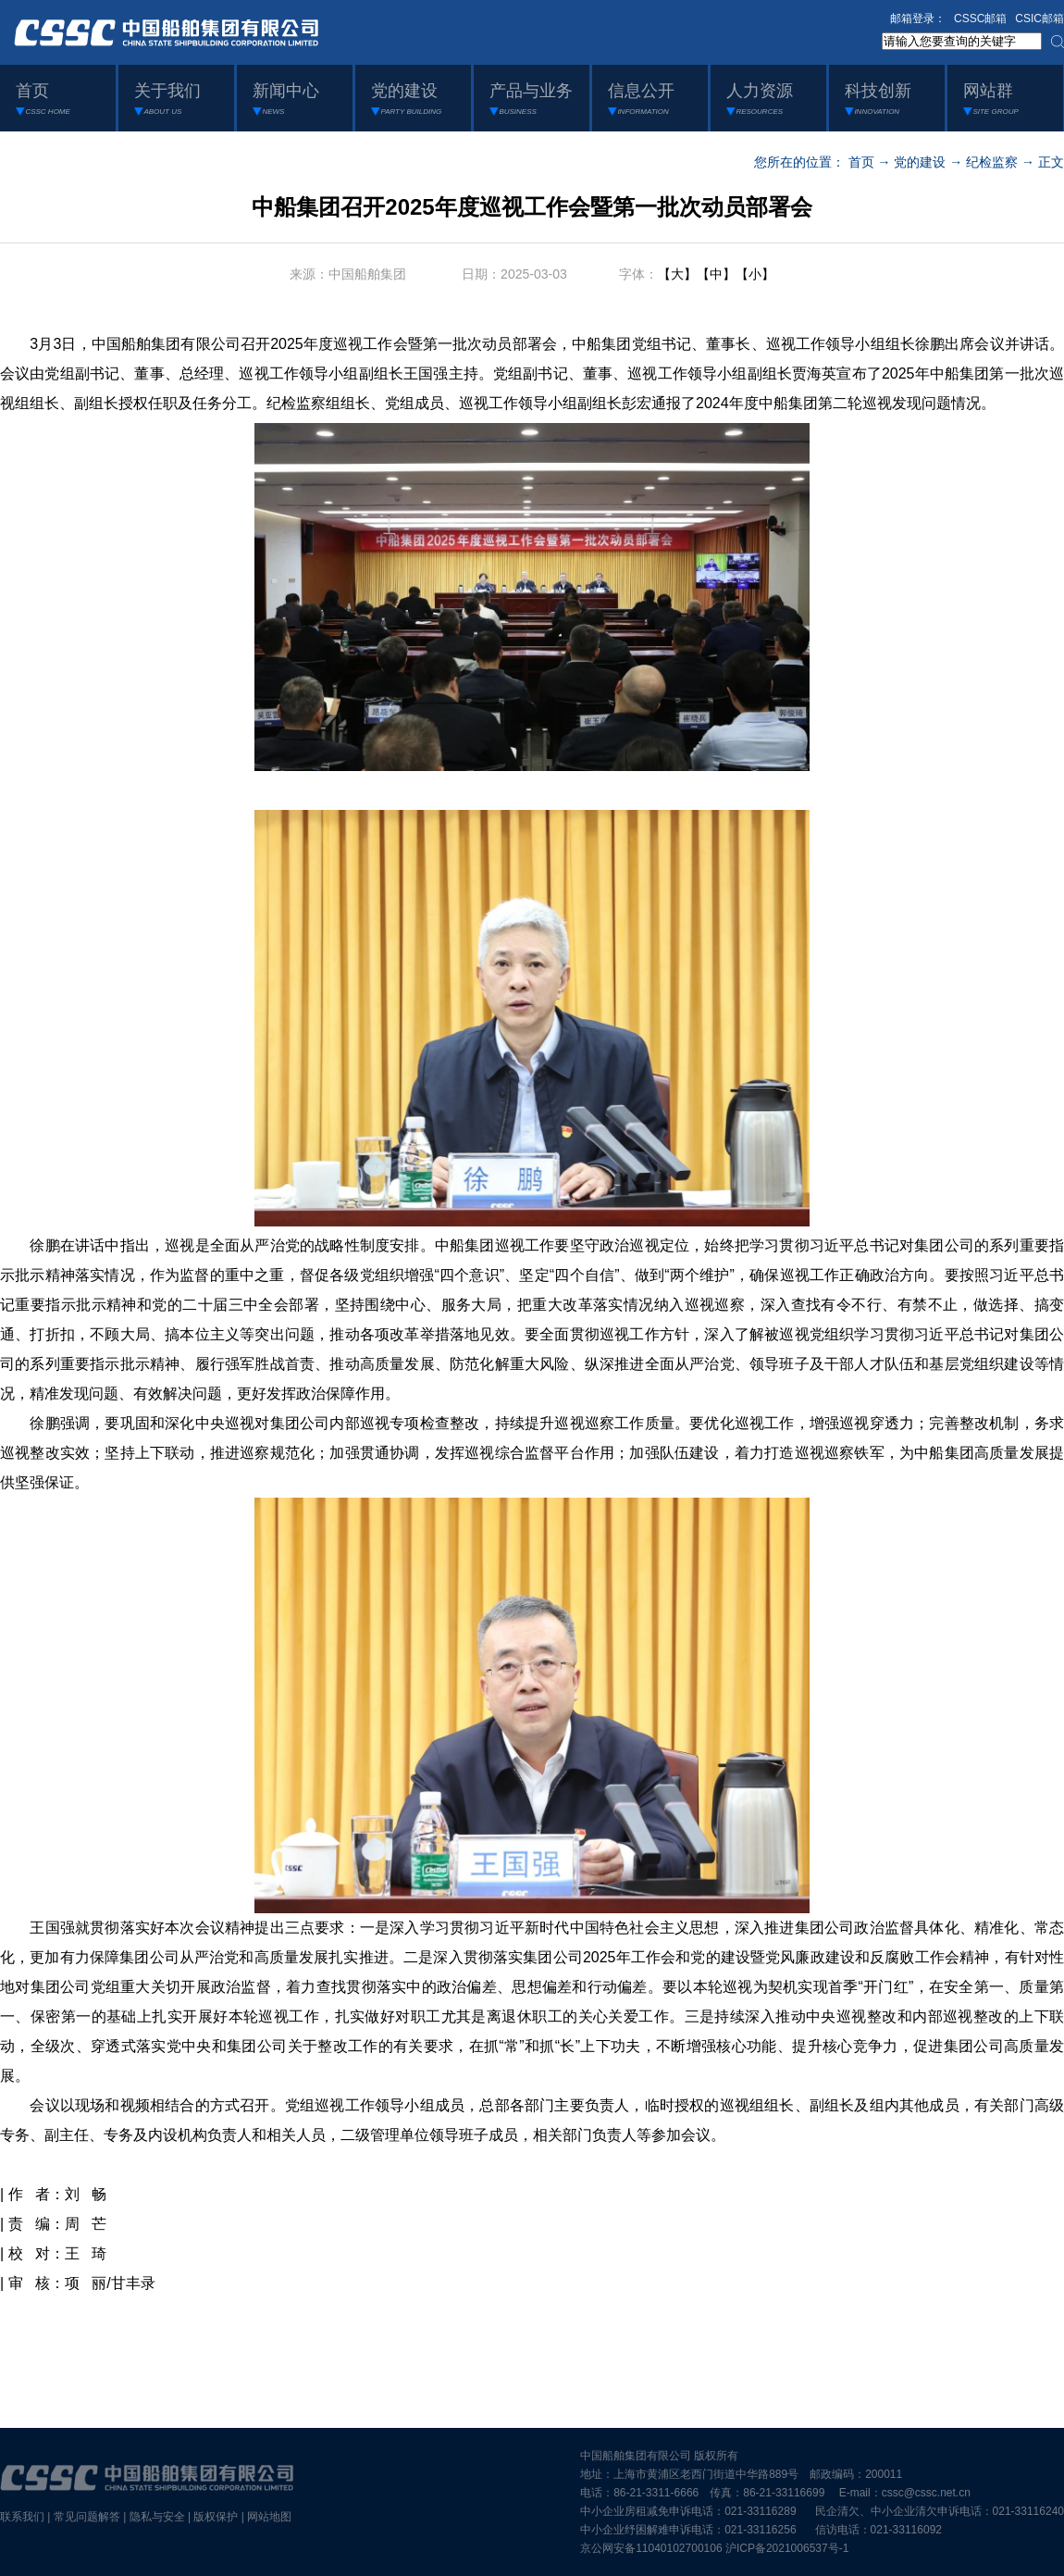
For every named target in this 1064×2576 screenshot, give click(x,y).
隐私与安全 (157, 2516)
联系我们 (22, 2516)
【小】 (755, 274)
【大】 (677, 274)
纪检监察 (992, 162)
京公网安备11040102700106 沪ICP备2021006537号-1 (714, 2548)
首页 (861, 162)
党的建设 (920, 162)
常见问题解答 (87, 2516)
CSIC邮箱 (1039, 18)
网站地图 (269, 2516)
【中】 (716, 274)
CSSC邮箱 (980, 18)
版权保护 (215, 2516)
